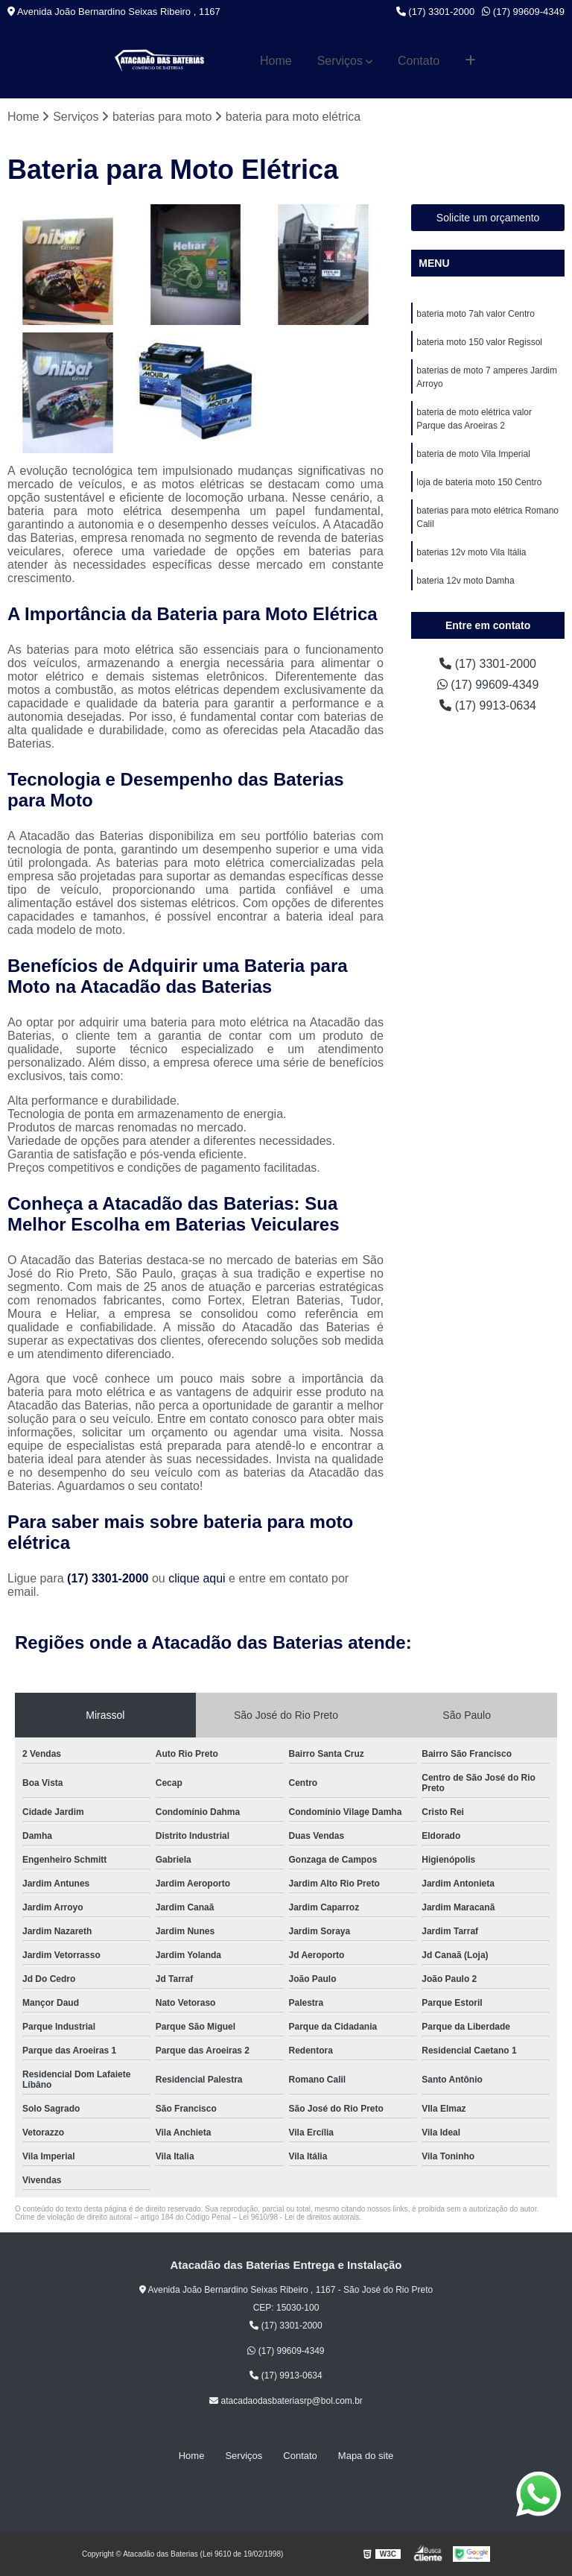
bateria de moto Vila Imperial (473, 454)
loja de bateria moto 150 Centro (478, 482)
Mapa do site (365, 2455)
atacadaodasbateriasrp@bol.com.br (286, 2401)
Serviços (340, 60)
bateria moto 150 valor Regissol (479, 342)
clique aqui (197, 1578)
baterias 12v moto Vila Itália (471, 552)
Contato (418, 60)
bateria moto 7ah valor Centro (475, 314)
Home (276, 60)
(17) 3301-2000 (435, 11)
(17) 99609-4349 (523, 11)
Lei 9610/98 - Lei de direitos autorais (299, 2217)
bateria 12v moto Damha (465, 580)
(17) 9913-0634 (487, 705)
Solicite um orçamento (488, 218)
